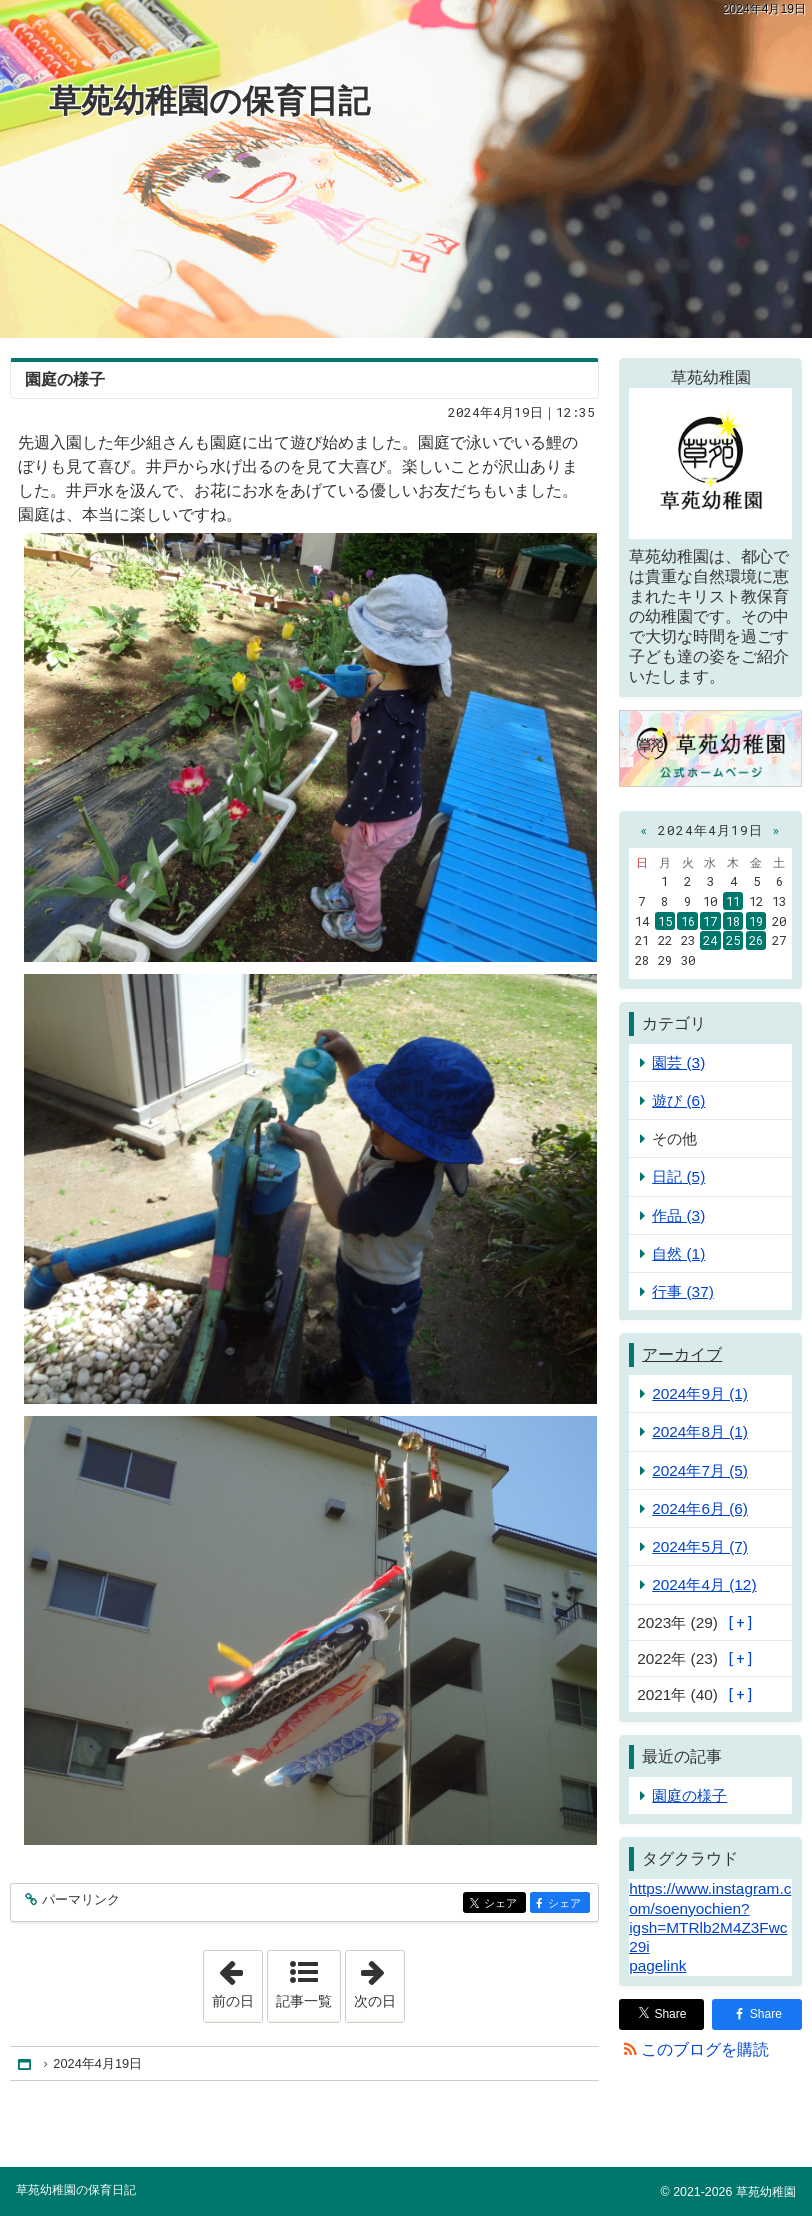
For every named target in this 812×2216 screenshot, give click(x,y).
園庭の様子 (65, 379)
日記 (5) (678, 1176)
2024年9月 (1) (700, 1393)
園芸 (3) (678, 1062)
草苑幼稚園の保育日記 (209, 101)
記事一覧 (304, 2001)
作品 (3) (678, 1215)
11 (733, 901)
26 (756, 940)
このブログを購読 (705, 2049)
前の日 (237, 1980)
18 (733, 921)
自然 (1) (678, 1253)
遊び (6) (678, 1100)
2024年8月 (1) (700, 1431)
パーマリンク (79, 1900)
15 (665, 921)
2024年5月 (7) (700, 1546)
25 (733, 940)
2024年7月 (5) (700, 1470)
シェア (503, 1903)
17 (710, 921)
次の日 (379, 1980)
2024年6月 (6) (700, 1508)
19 (756, 921)
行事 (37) (683, 1291)
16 (688, 921)
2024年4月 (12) (704, 1584)
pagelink (657, 1965)
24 (710, 940)
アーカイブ (682, 1354)
